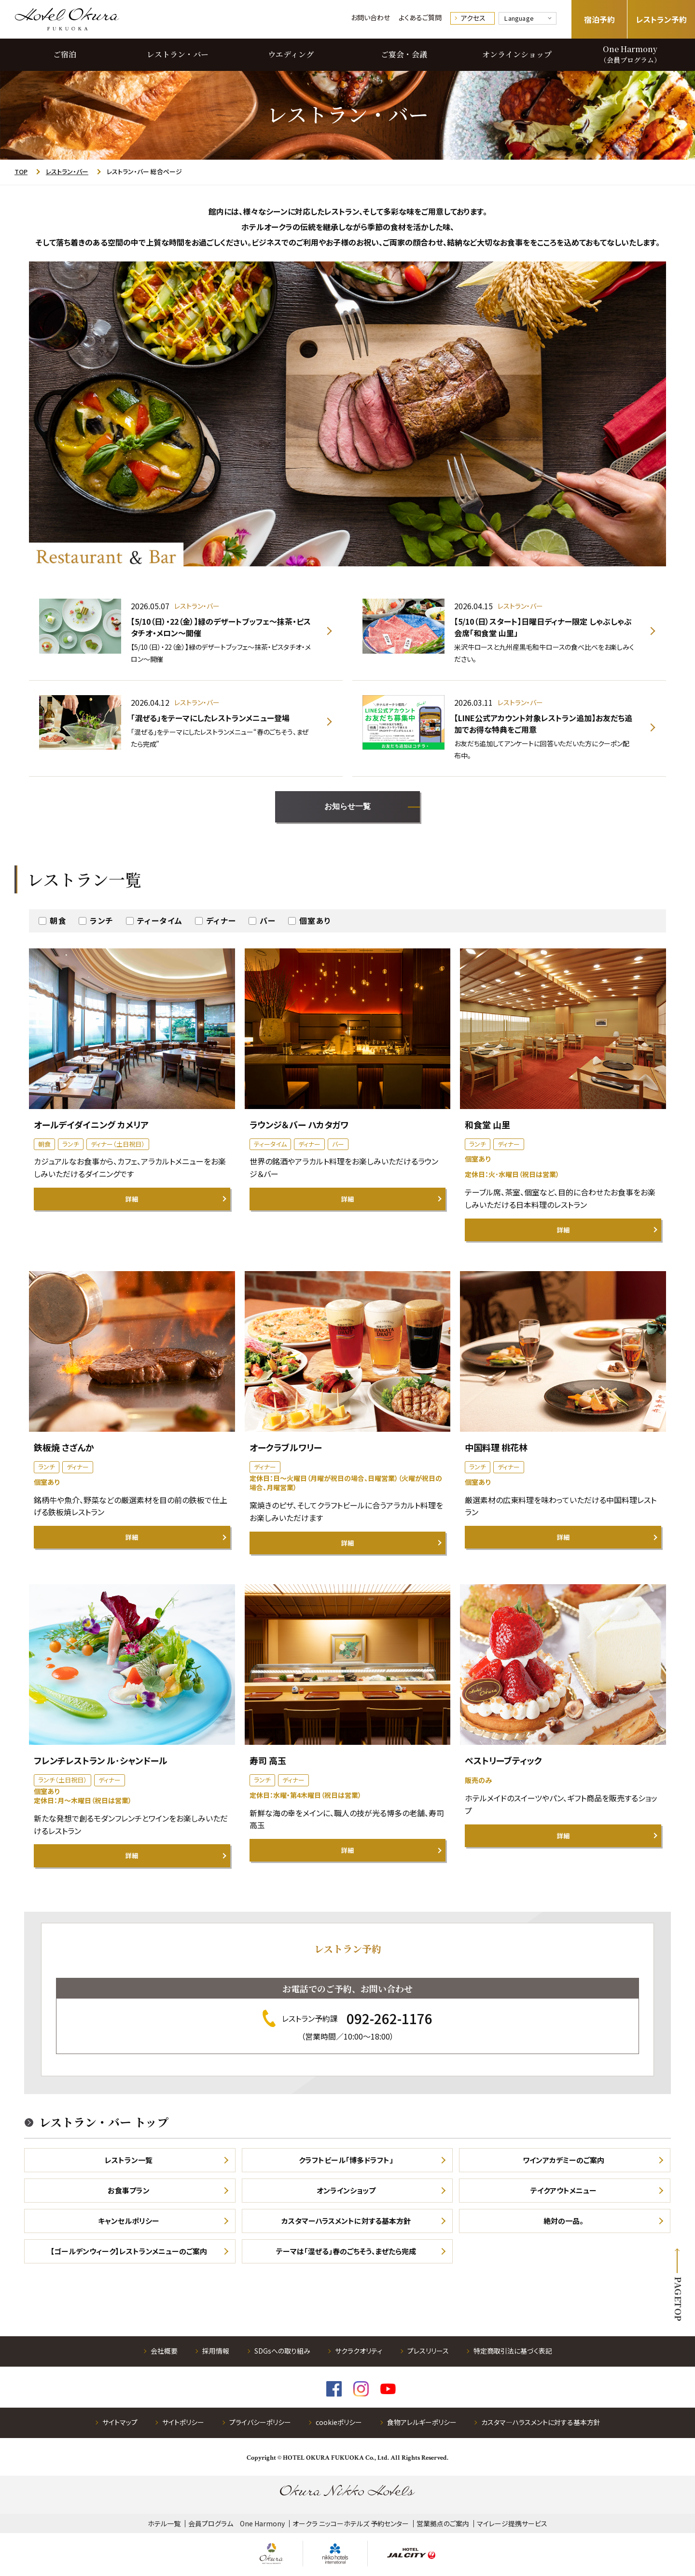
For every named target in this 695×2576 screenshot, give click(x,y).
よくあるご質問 (420, 17)
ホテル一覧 (164, 2523)
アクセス (473, 18)
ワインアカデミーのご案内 (563, 2160)
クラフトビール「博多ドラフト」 (346, 2160)
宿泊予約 (599, 19)
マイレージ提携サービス (512, 2523)
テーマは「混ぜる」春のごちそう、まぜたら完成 (346, 2251)
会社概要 (164, 2351)
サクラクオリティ (358, 2351)
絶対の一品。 (563, 2221)
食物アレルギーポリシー (422, 2422)
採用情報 (215, 2351)
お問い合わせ (370, 17)
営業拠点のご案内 (443, 2523)
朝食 (58, 920)
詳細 (131, 1199)
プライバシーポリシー (260, 2422)
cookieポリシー (339, 2422)
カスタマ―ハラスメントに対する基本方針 (540, 2422)
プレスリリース (428, 2351)
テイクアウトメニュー (563, 2190)
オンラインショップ (517, 54)
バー (268, 920)
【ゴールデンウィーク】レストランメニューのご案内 (128, 2251)
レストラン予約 (661, 19)
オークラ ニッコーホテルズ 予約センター (350, 2523)
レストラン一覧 (129, 2160)
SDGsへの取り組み (282, 2351)
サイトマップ (120, 2422)
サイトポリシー (183, 2422)
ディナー (221, 920)
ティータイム (160, 920)
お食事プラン (129, 2190)
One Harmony (630, 54)
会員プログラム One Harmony (236, 2523)
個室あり (315, 920)
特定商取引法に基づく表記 (512, 2351)
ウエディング (291, 54)
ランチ (102, 920)
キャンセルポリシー (128, 2221)
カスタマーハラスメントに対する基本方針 (346, 2221)
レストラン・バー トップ (103, 2121)
